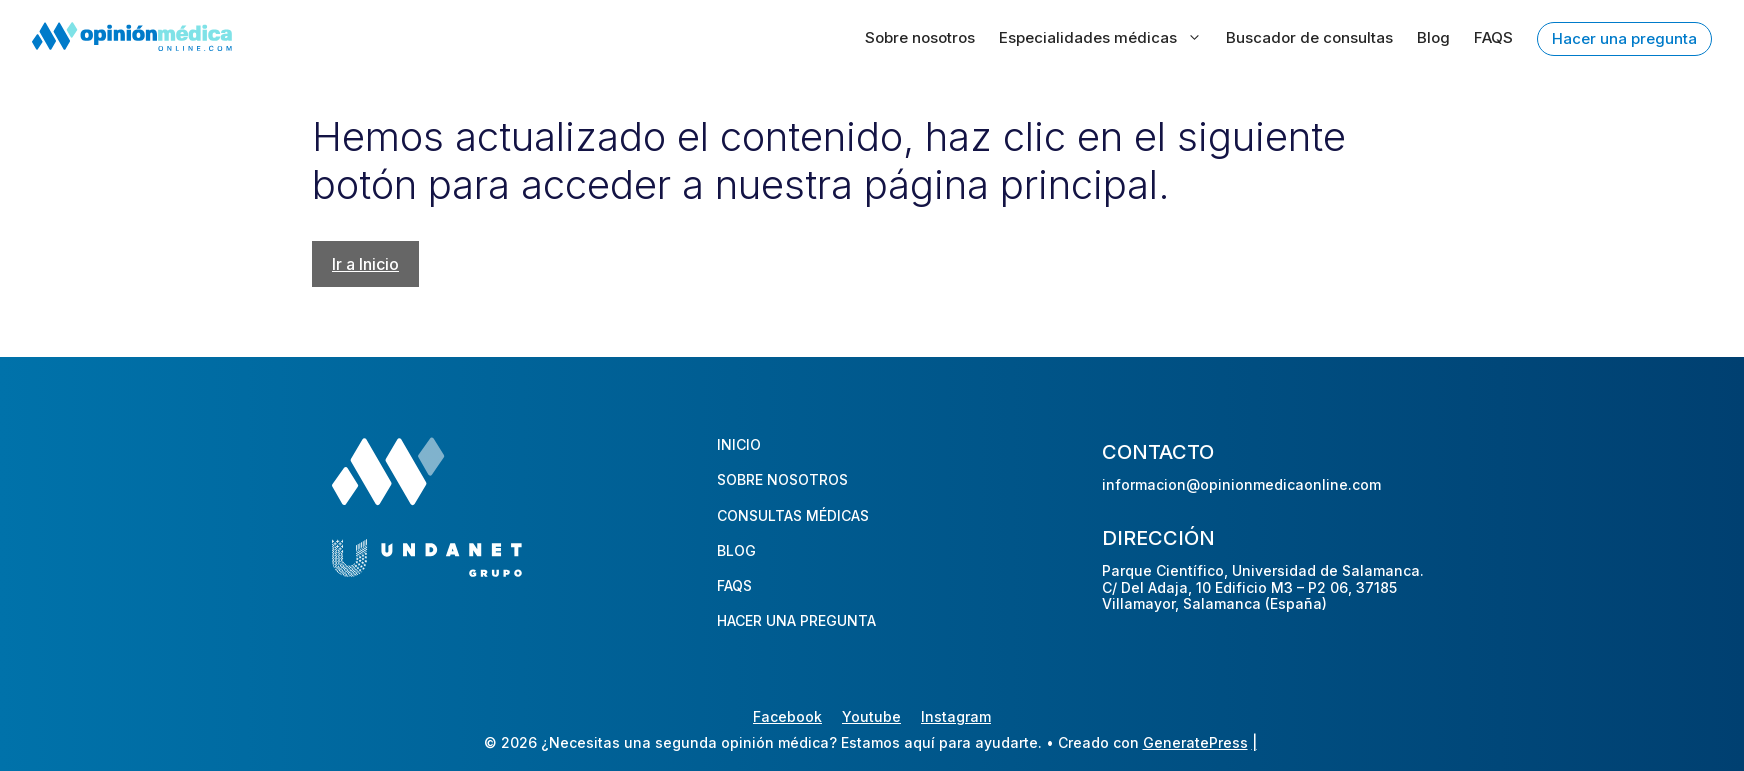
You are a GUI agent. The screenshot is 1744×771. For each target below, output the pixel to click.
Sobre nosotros (920, 37)
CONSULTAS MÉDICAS (793, 515)
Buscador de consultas (1309, 37)
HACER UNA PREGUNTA (796, 620)
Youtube (871, 716)
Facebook (787, 716)
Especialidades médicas (1100, 38)
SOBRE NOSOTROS (782, 479)
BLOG (736, 550)
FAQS (1493, 37)
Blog (1433, 37)
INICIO (739, 444)
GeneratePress (1195, 742)
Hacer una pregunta (1624, 38)
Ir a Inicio (365, 264)
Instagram (956, 716)
